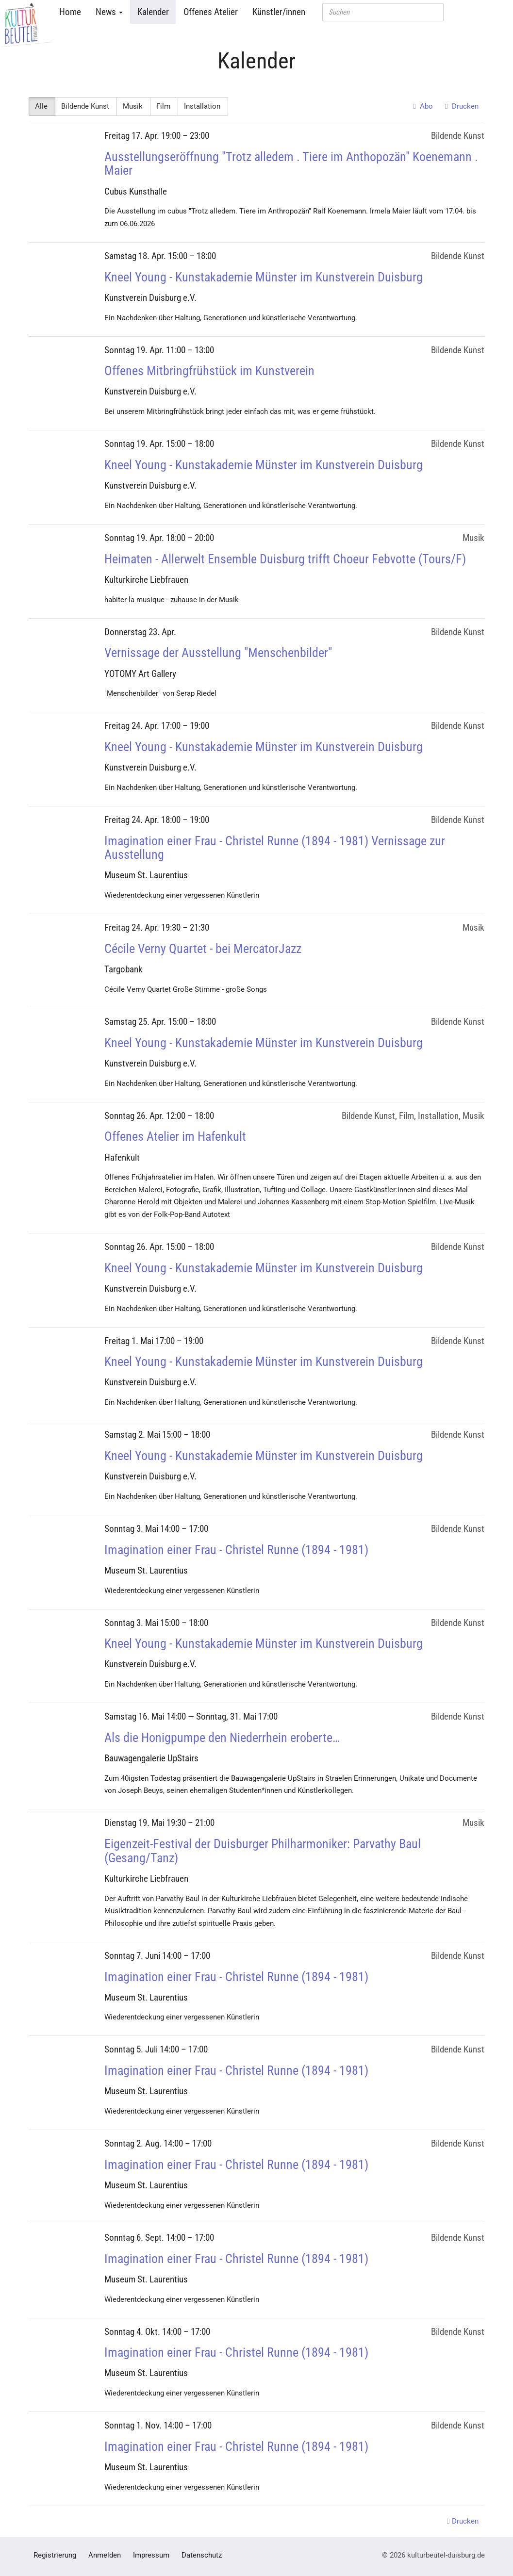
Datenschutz (202, 2555)
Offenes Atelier (210, 11)
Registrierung (54, 2555)
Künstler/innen (278, 11)
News (109, 11)
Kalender (153, 11)
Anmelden (104, 2555)
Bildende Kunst (86, 106)
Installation (203, 106)
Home (70, 11)
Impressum (151, 2555)
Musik (133, 106)
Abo (423, 106)
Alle (42, 106)
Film (164, 106)
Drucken (461, 106)
